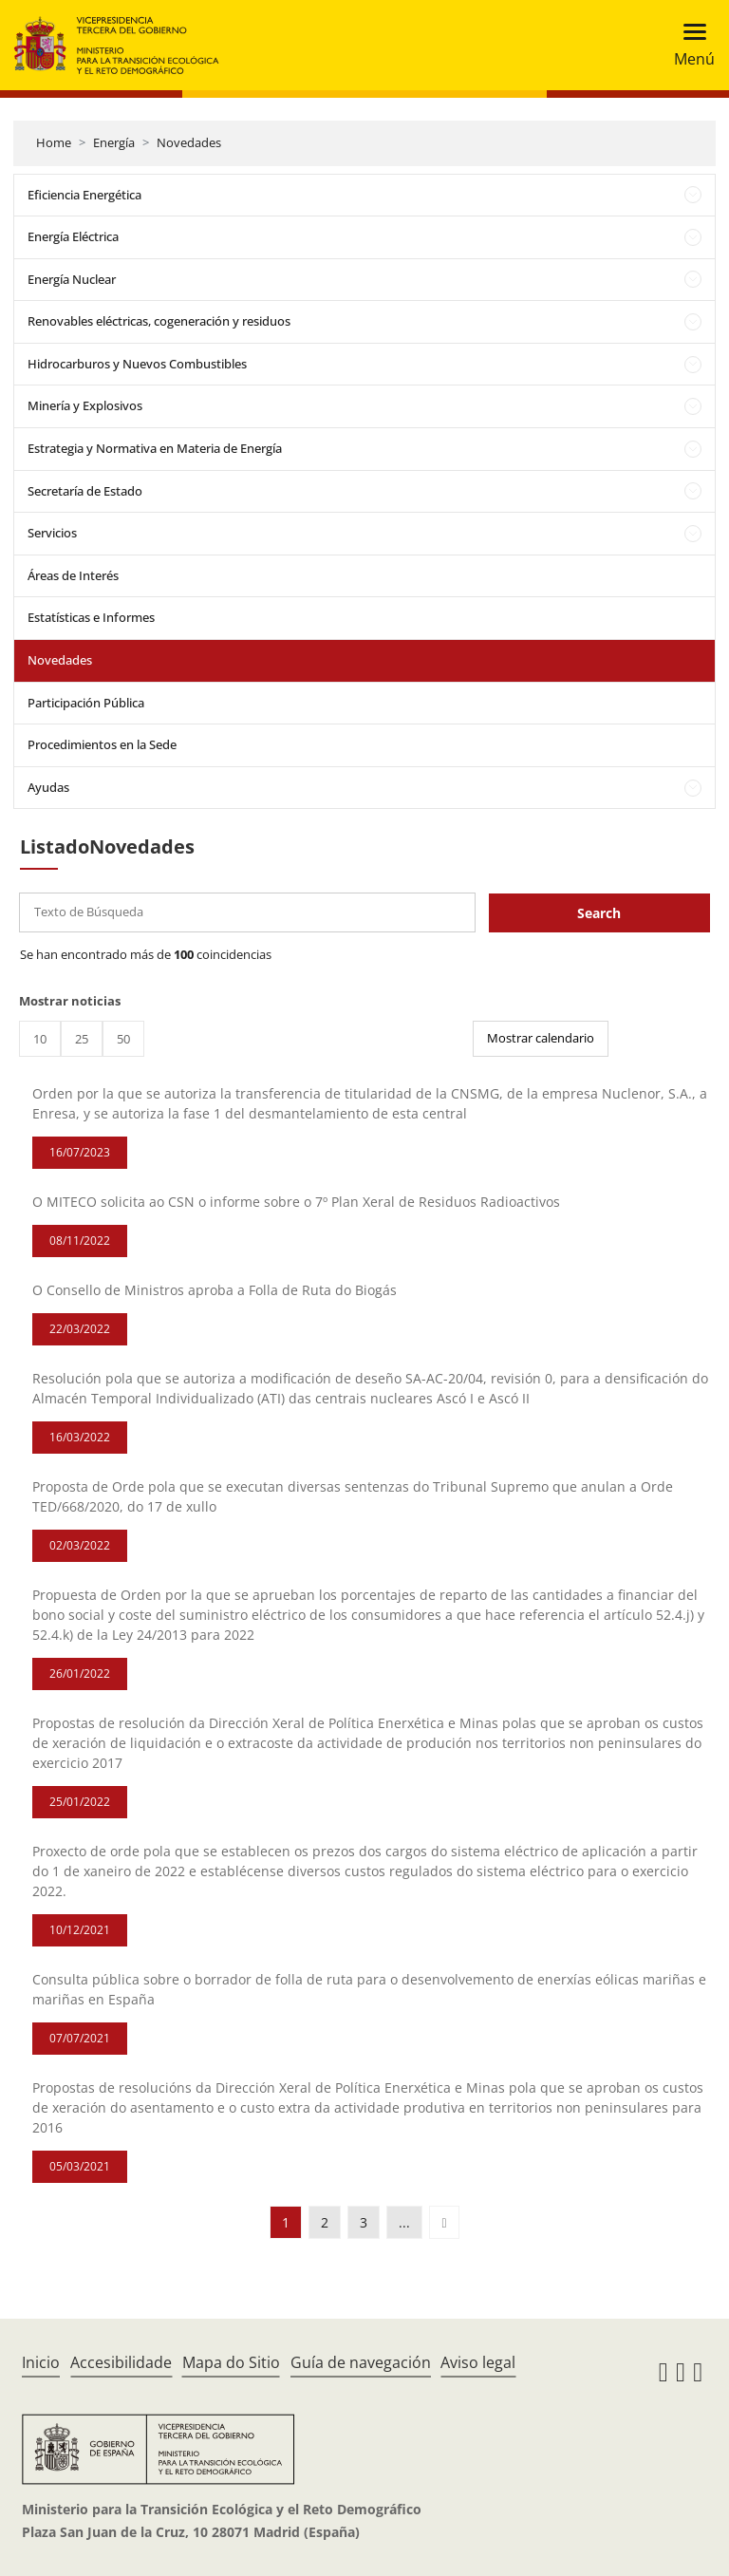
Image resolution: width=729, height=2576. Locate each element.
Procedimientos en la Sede (102, 744)
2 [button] (324, 2222)
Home (53, 142)
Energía (114, 142)
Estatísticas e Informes (91, 617)
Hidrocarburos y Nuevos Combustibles (137, 363)
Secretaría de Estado (85, 490)
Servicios (52, 532)
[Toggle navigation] (689, 45)
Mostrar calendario (540, 1037)
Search (599, 913)
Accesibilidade (121, 2362)
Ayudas (48, 787)
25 (81, 1038)
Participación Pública (86, 702)
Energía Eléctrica (73, 236)
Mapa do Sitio (231, 2362)
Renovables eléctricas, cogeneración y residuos (159, 320)
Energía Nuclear (72, 279)
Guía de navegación (360, 2362)
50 (123, 1038)
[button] (443, 2222)
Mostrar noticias (70, 1000)
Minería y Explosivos (85, 405)
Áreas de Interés (73, 575)
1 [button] (286, 2222)
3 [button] (363, 2222)
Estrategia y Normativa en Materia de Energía (155, 448)
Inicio (41, 2362)
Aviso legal (477, 2362)
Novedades (189, 142)
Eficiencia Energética (84, 194)
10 (40, 1038)
